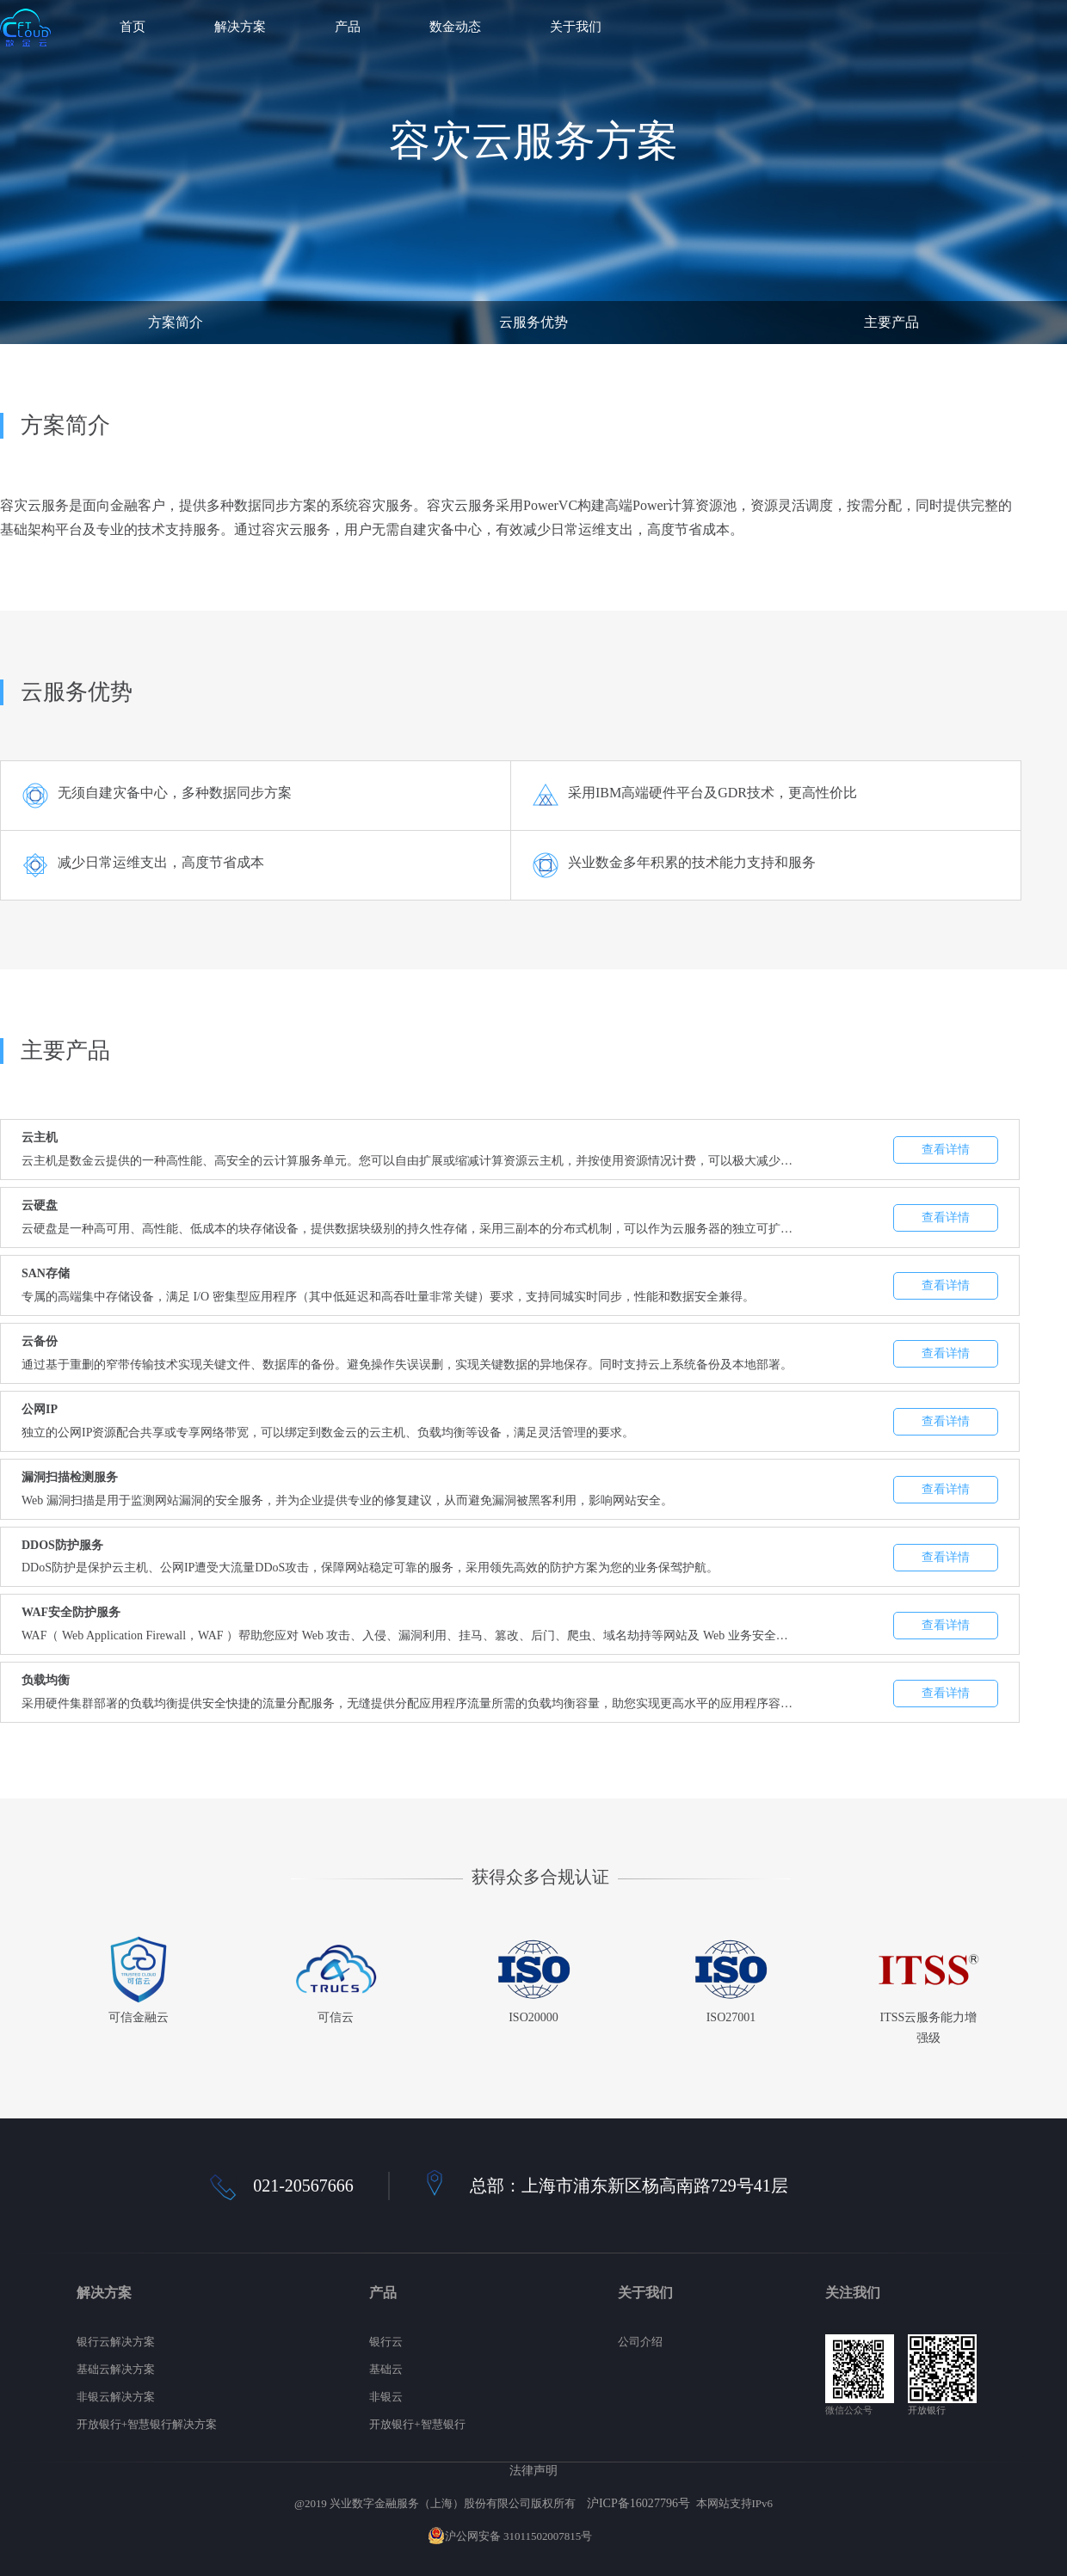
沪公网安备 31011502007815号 (510, 2536)
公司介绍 (640, 2341)
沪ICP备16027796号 (638, 2503)
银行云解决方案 (116, 2341)
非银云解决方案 (116, 2396)
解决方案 (240, 27)
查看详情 (946, 1149)
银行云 (386, 2341)
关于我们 (575, 27)
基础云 (386, 2369)
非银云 (386, 2396)
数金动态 (455, 27)
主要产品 (891, 322)
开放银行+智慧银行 (417, 2424)
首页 (132, 27)
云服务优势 (533, 322)
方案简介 (175, 322)
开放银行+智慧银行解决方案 (147, 2424)
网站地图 (617, 2536)
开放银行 (927, 2410)
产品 (348, 27)
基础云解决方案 (116, 2369)
